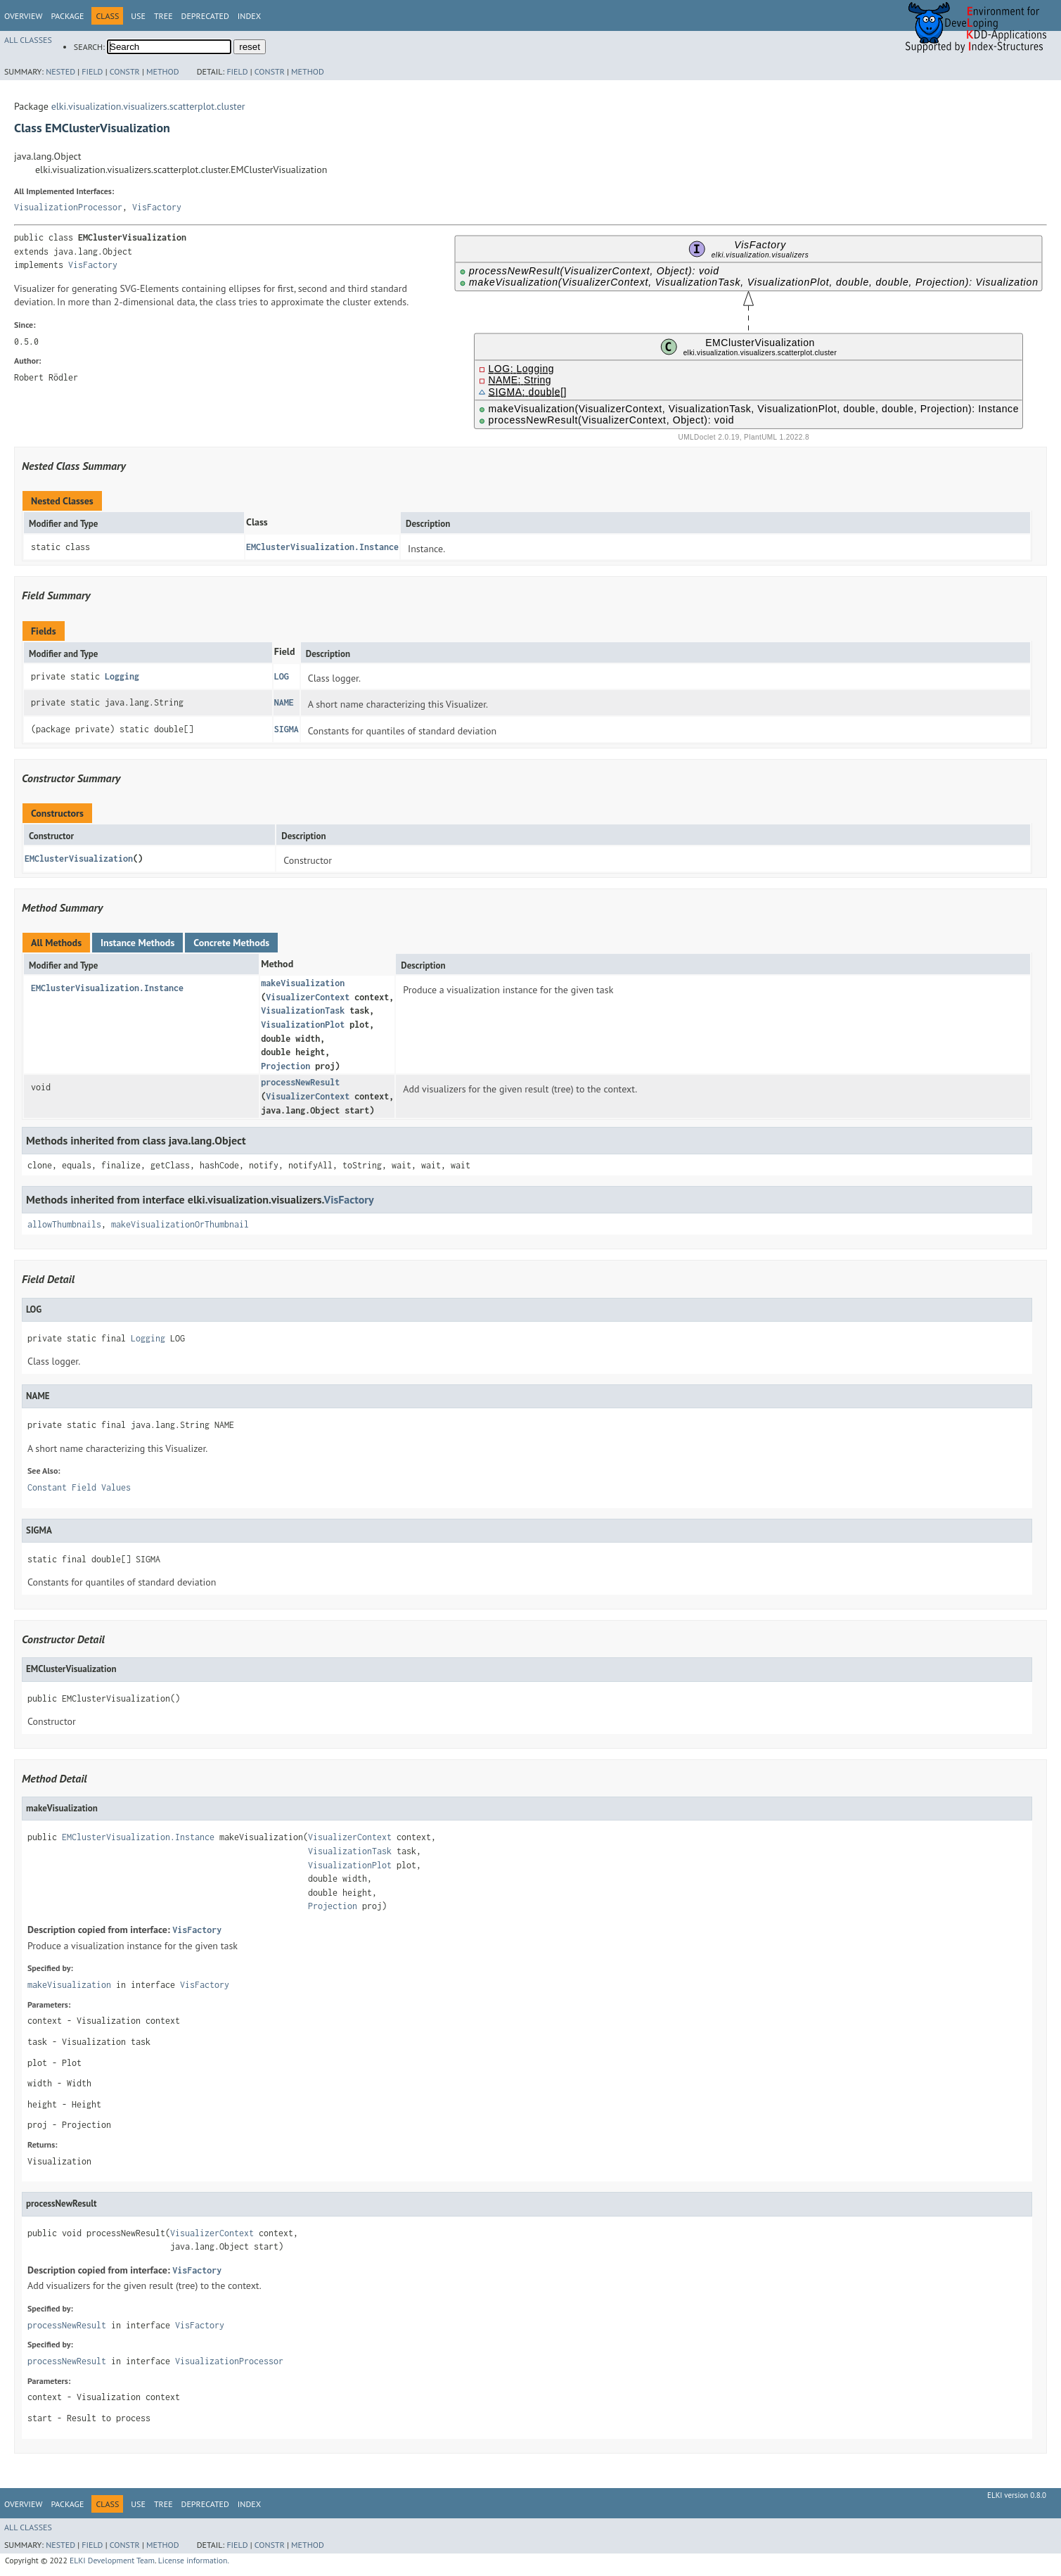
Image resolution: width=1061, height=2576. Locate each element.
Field (92, 71)
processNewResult (300, 1082)
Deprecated (205, 16)
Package (67, 16)
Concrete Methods (231, 942)
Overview (23, 16)
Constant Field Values (79, 1487)
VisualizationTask (303, 1010)
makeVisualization (303, 983)
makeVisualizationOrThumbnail (180, 1224)
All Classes (28, 39)
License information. (193, 2560)
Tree (163, 16)
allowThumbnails (64, 1224)
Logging (122, 676)
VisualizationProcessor (68, 207)
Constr (125, 71)
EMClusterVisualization (79, 858)
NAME (284, 702)
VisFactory (156, 207)
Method (162, 71)
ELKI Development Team (112, 2560)
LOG (281, 676)
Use (138, 16)
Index (249, 16)
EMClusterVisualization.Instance (322, 547)
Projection (285, 1066)
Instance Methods (137, 942)
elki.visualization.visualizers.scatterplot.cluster (148, 106)
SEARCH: (89, 47)
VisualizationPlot (303, 1024)
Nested (60, 71)
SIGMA (286, 729)
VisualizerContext (307, 997)
